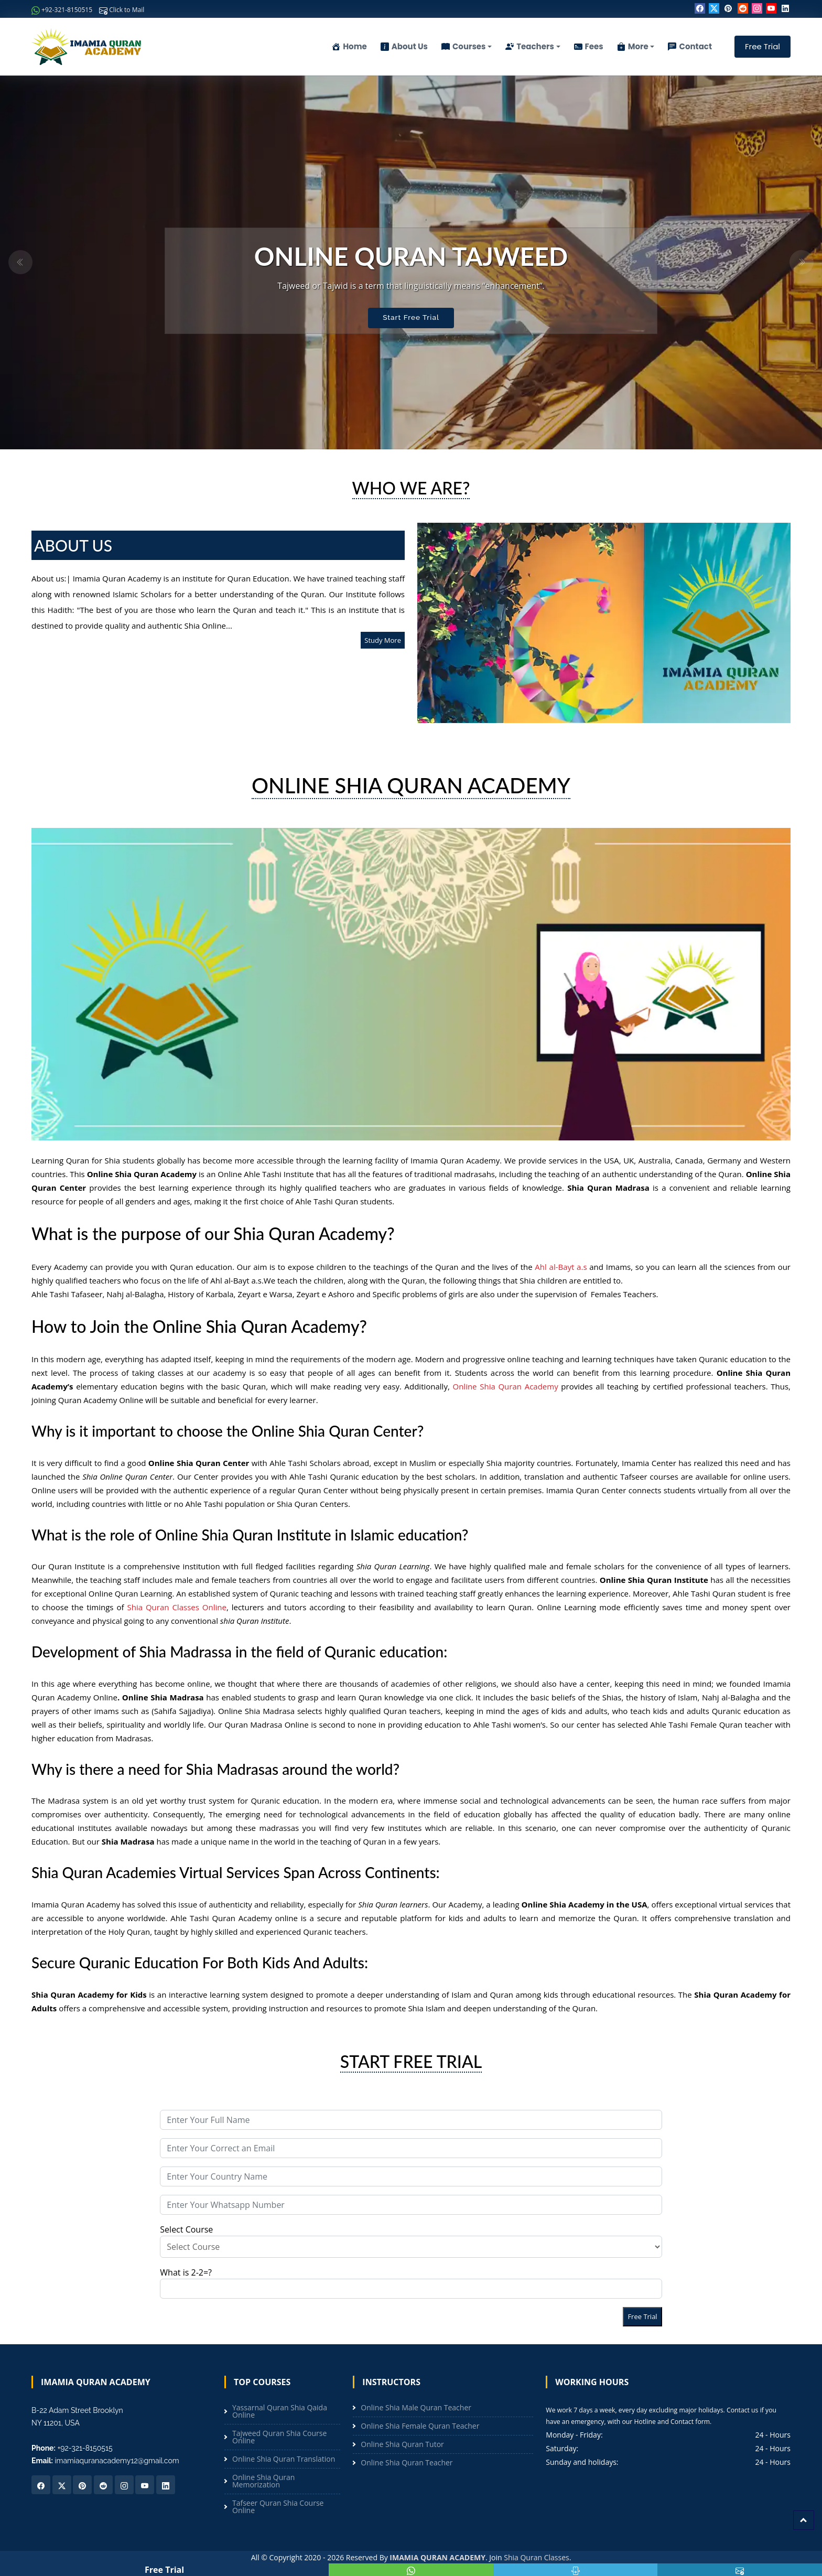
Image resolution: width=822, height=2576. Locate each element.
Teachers (529, 46)
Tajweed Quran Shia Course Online (279, 2437)
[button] (20, 262)
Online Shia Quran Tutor (402, 2444)
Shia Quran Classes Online (176, 1607)
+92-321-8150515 (61, 9)
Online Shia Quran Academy (505, 1386)
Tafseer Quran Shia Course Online (277, 2506)
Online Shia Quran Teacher (406, 2462)
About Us (404, 46)
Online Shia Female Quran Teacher (420, 2426)
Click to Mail (121, 9)
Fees (588, 46)
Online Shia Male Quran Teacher (416, 2407)
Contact (690, 46)
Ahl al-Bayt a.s (561, 1267)
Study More (382, 640)
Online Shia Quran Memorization (263, 2481)
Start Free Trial (411, 318)
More (632, 46)
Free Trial (762, 46)
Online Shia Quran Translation (283, 2459)
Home (349, 46)
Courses (463, 46)
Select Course (411, 2241)
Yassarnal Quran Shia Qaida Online (279, 2411)
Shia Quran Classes (536, 2557)
